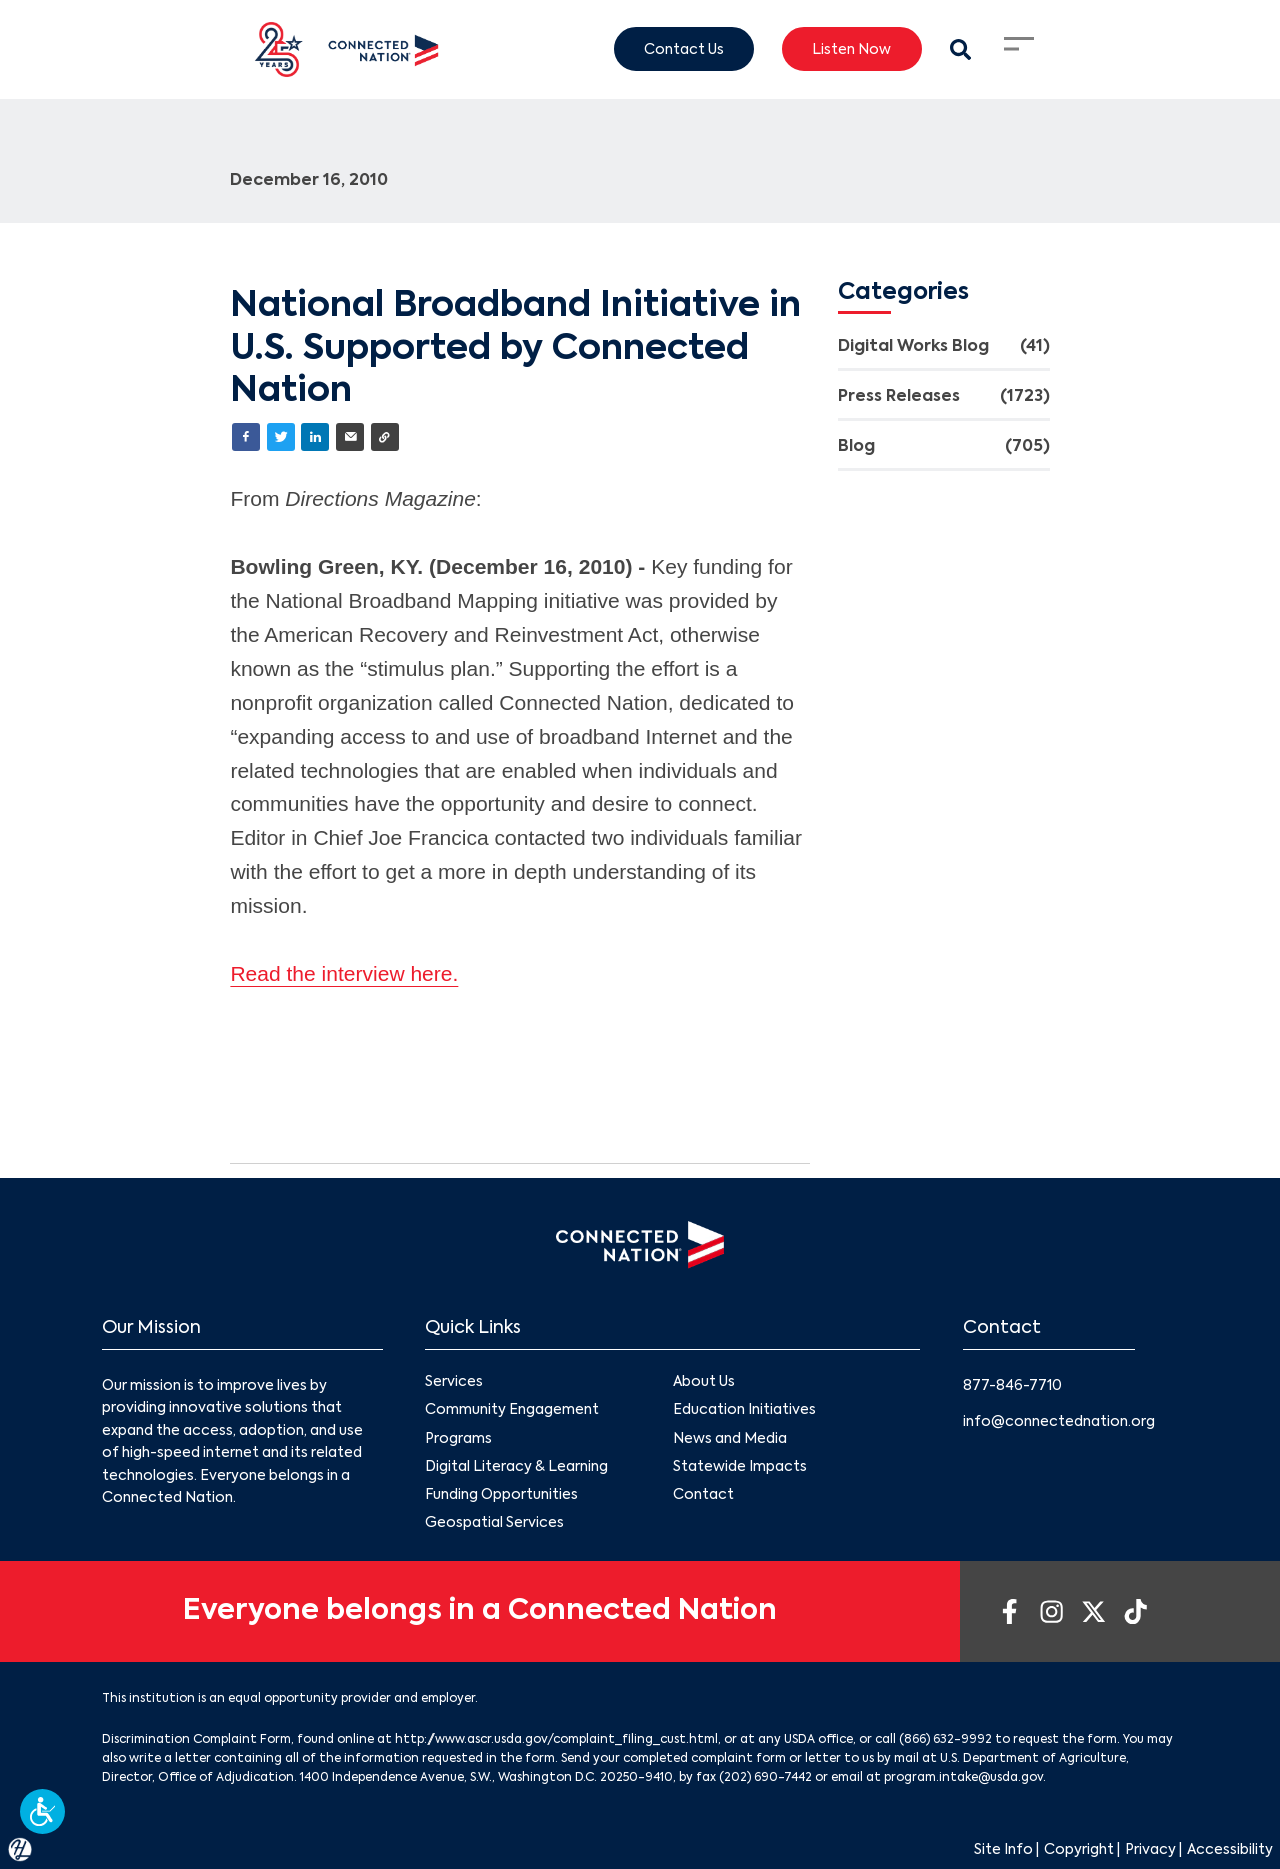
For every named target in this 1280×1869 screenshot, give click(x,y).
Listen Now (851, 49)
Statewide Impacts (740, 1467)
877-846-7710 (1012, 1386)
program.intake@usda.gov (963, 1778)
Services (454, 1383)
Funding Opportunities (501, 1495)
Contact (703, 1495)
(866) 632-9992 (945, 1740)
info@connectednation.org (1059, 1422)
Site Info (1003, 1850)
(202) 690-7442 (765, 1778)
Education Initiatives (744, 1411)
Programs (458, 1439)
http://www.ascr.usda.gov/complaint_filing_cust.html (556, 1740)
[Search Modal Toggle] (960, 49)
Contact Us (684, 49)
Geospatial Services (494, 1523)
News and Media (730, 1439)
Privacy (1150, 1850)
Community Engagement (512, 1411)
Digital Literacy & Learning (516, 1467)
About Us (704, 1383)
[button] (42, 1811)
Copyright (1079, 1850)
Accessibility (1230, 1850)
